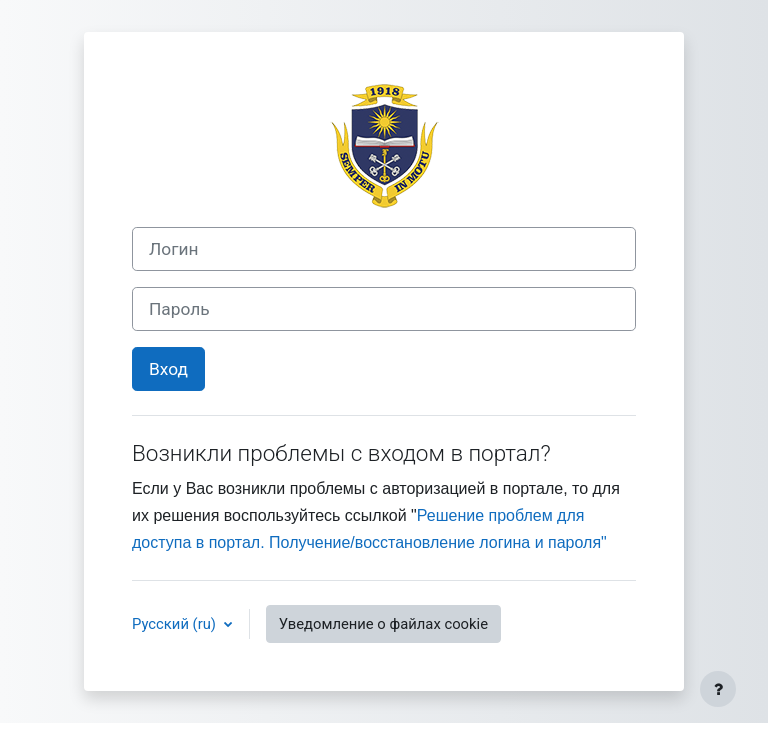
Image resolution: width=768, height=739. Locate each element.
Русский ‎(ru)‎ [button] (176, 624)
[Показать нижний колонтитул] (718, 689)
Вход (168, 369)
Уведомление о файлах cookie (383, 624)
